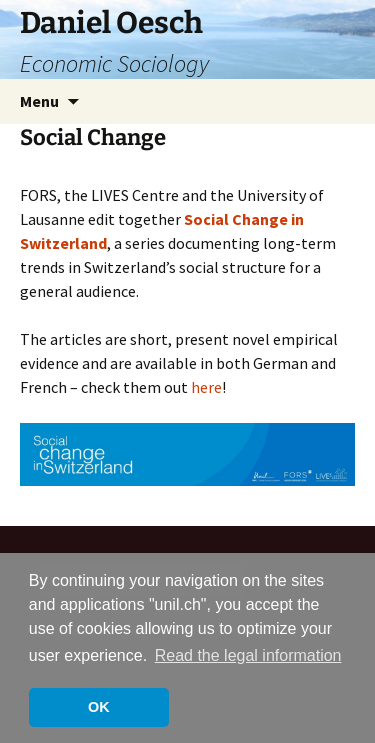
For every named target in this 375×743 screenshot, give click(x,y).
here (206, 387)
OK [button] (99, 707)
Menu (39, 101)
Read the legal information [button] (248, 655)
